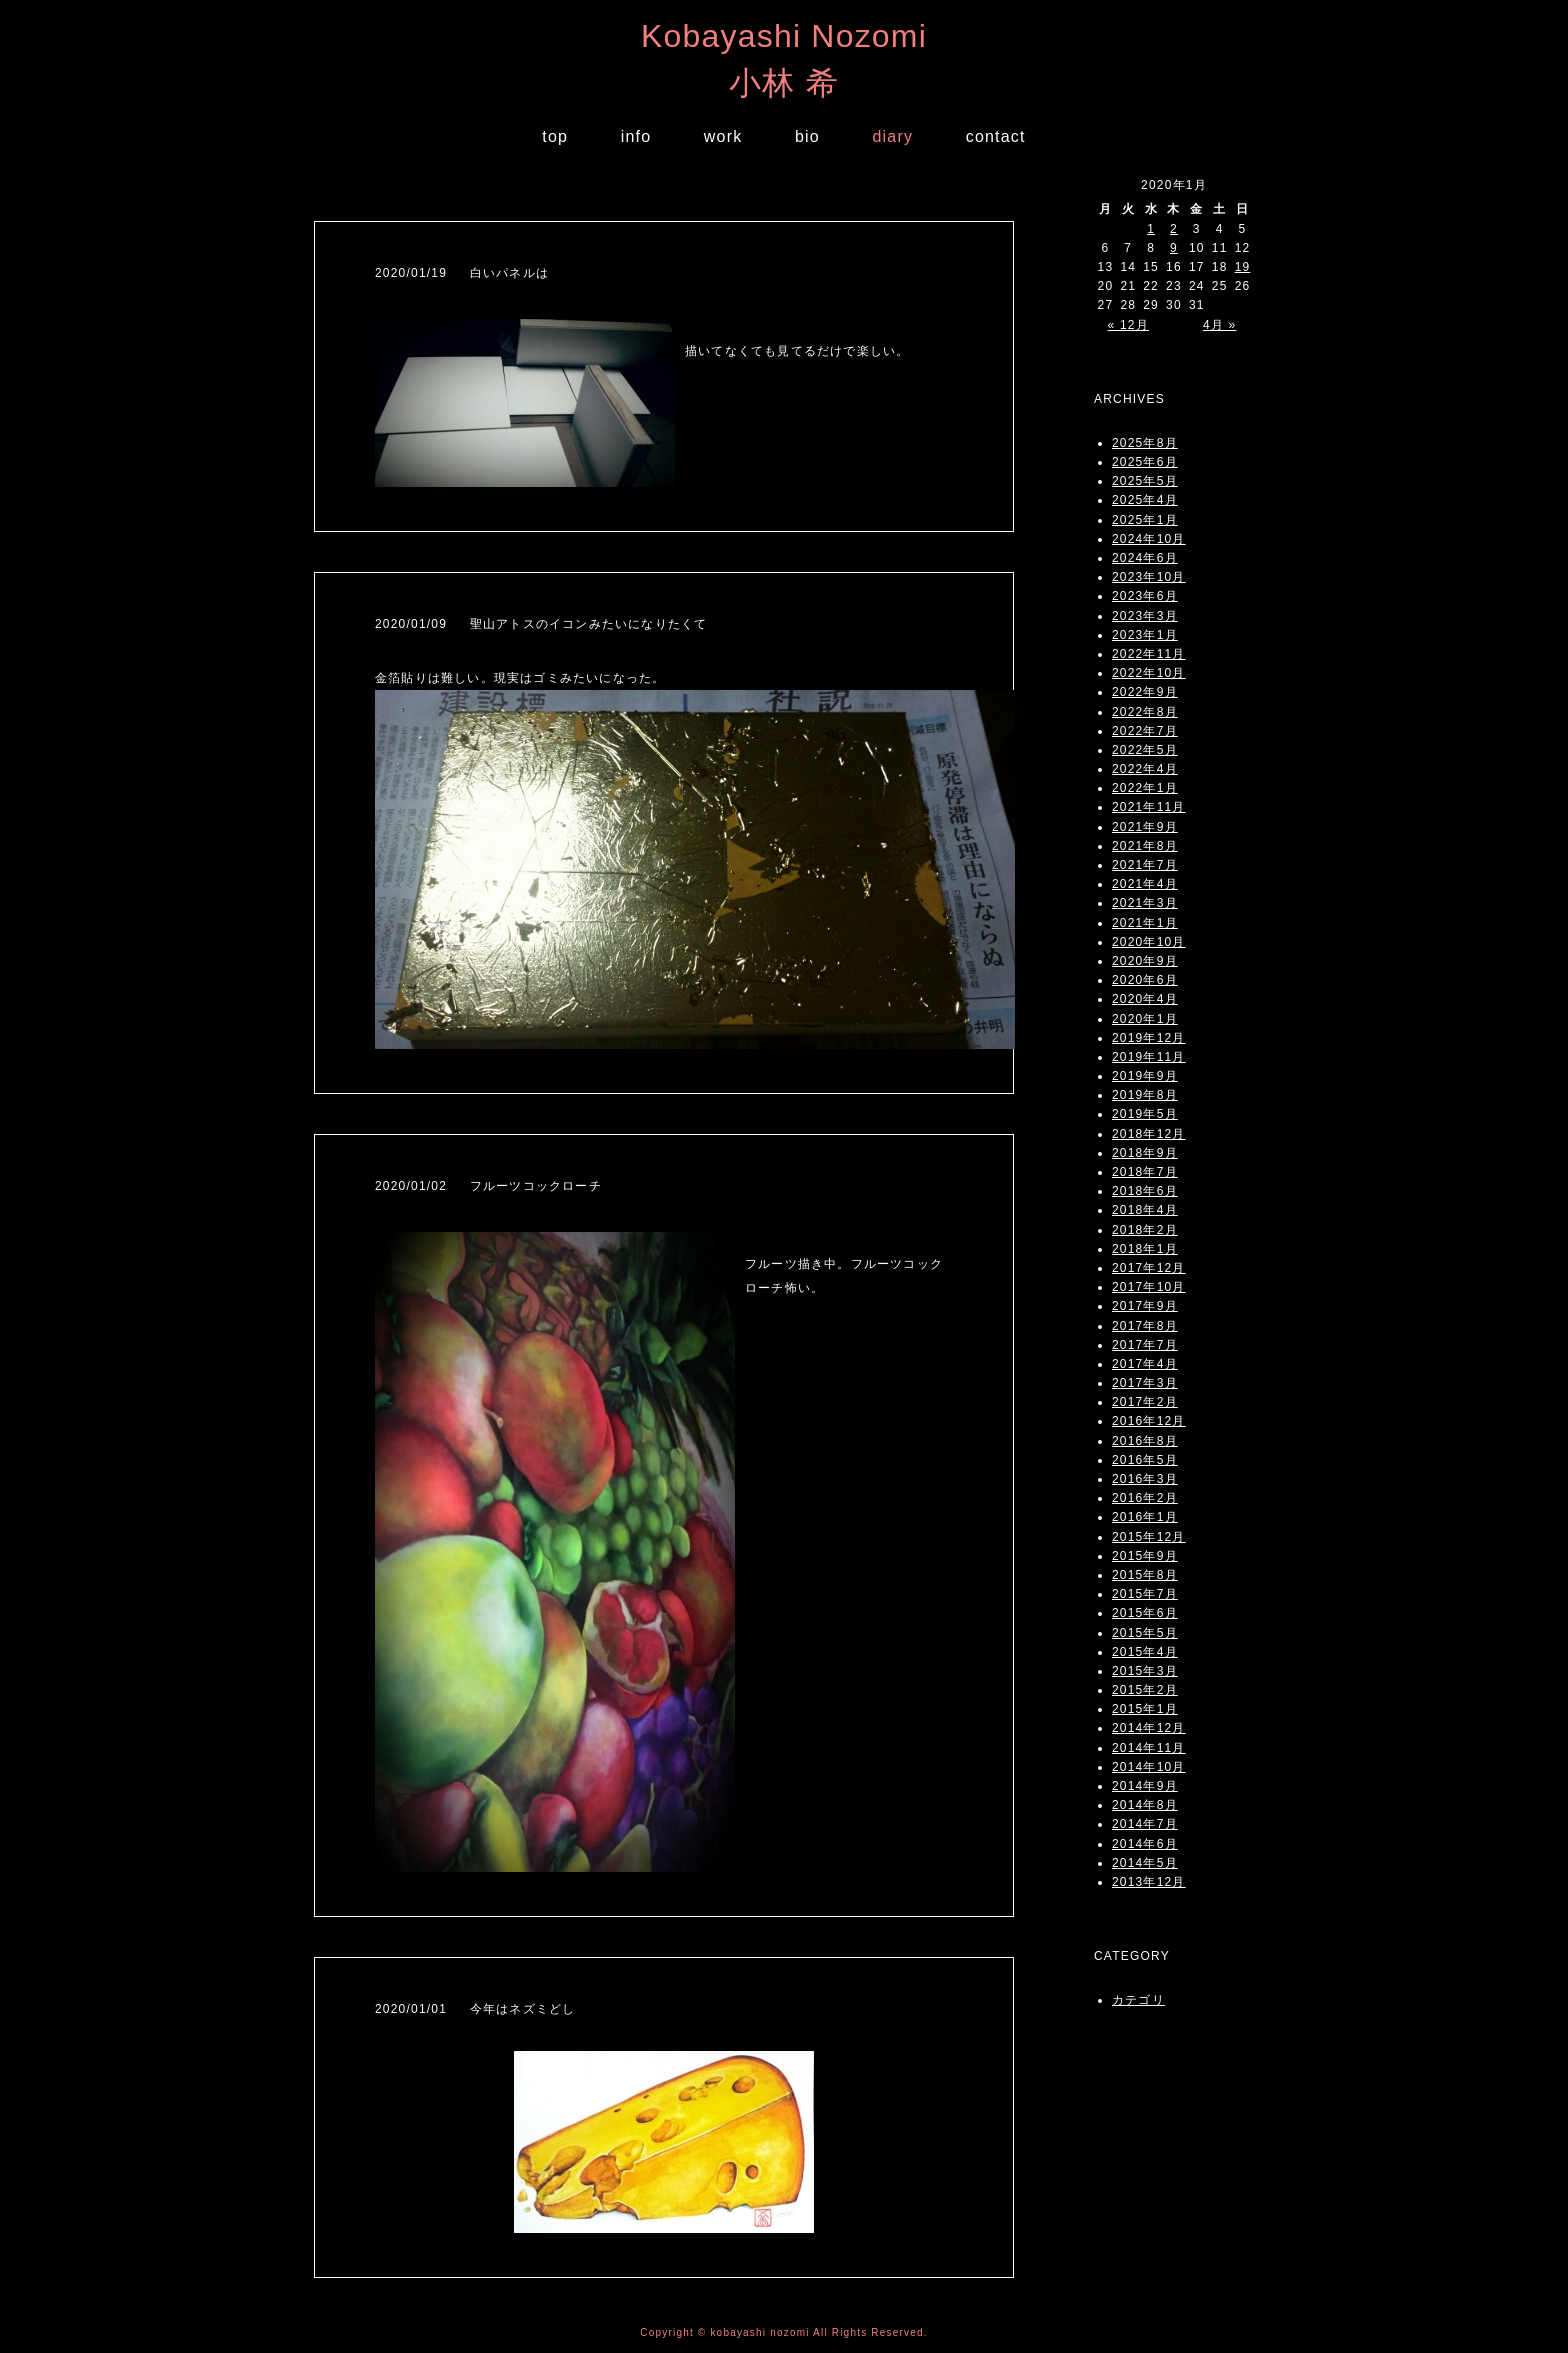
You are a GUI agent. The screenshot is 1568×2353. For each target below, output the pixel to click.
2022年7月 (1145, 731)
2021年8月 (1145, 846)
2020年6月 (1145, 980)
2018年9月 (1145, 1153)
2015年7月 (1145, 1594)
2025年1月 (1145, 520)
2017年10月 (1149, 1287)
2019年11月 (1149, 1057)
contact (996, 136)
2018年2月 (1145, 1230)
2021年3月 (1145, 903)
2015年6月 (1145, 1613)
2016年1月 (1145, 1517)
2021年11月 (1149, 807)
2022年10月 (1149, 673)
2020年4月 (1145, 999)
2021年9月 (1145, 827)
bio (807, 136)
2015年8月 (1145, 1575)
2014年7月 (1145, 1824)
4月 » (1219, 325)
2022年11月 (1149, 654)
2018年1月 (1145, 1249)
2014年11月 (1149, 1748)
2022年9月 (1145, 692)
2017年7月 (1145, 1345)
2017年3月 (1145, 1383)
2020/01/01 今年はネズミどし (475, 2009)
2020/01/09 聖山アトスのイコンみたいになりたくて (541, 624)
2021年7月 (1145, 865)
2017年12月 (1149, 1268)
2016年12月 (1149, 1421)
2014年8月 (1145, 1805)
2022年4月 (1145, 769)
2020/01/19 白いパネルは (462, 273)
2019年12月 (1149, 1038)
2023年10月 (1149, 577)
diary (892, 136)
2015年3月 (1145, 1671)
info (636, 136)
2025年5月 (1145, 481)
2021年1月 (1145, 923)
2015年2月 (1145, 1690)
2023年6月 (1145, 596)
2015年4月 (1145, 1652)
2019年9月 (1145, 1076)
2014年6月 (1145, 1844)
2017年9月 (1145, 1306)
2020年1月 (1145, 1019)
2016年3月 (1145, 1479)
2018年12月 (1149, 1134)
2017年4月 (1145, 1364)
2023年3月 (1145, 616)
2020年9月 (1145, 961)
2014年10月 (1149, 1767)
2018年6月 (1145, 1191)
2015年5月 (1145, 1633)
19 (1243, 267)
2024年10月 (1149, 539)
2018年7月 (1145, 1172)
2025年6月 (1145, 462)
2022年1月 (1145, 788)
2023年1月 (1145, 635)
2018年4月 (1145, 1210)
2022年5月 (1145, 750)
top (555, 136)
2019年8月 (1145, 1095)
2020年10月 (1149, 942)
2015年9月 (1145, 1556)
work (723, 136)
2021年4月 (1145, 884)
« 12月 (1128, 325)
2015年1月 (1145, 1709)
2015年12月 (1149, 1537)
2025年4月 (1145, 500)
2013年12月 (1149, 1882)
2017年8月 (1145, 1326)
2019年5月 (1145, 1114)
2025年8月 (1145, 443)
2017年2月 (1145, 1402)
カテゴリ (1138, 2000)
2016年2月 (1145, 1498)
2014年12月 (1149, 1728)
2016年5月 (1145, 1460)
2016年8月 (1145, 1441)
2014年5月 (1145, 1863)
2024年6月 (1145, 558)
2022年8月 (1145, 712)
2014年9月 (1145, 1786)
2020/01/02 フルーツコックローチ (488, 1186)
